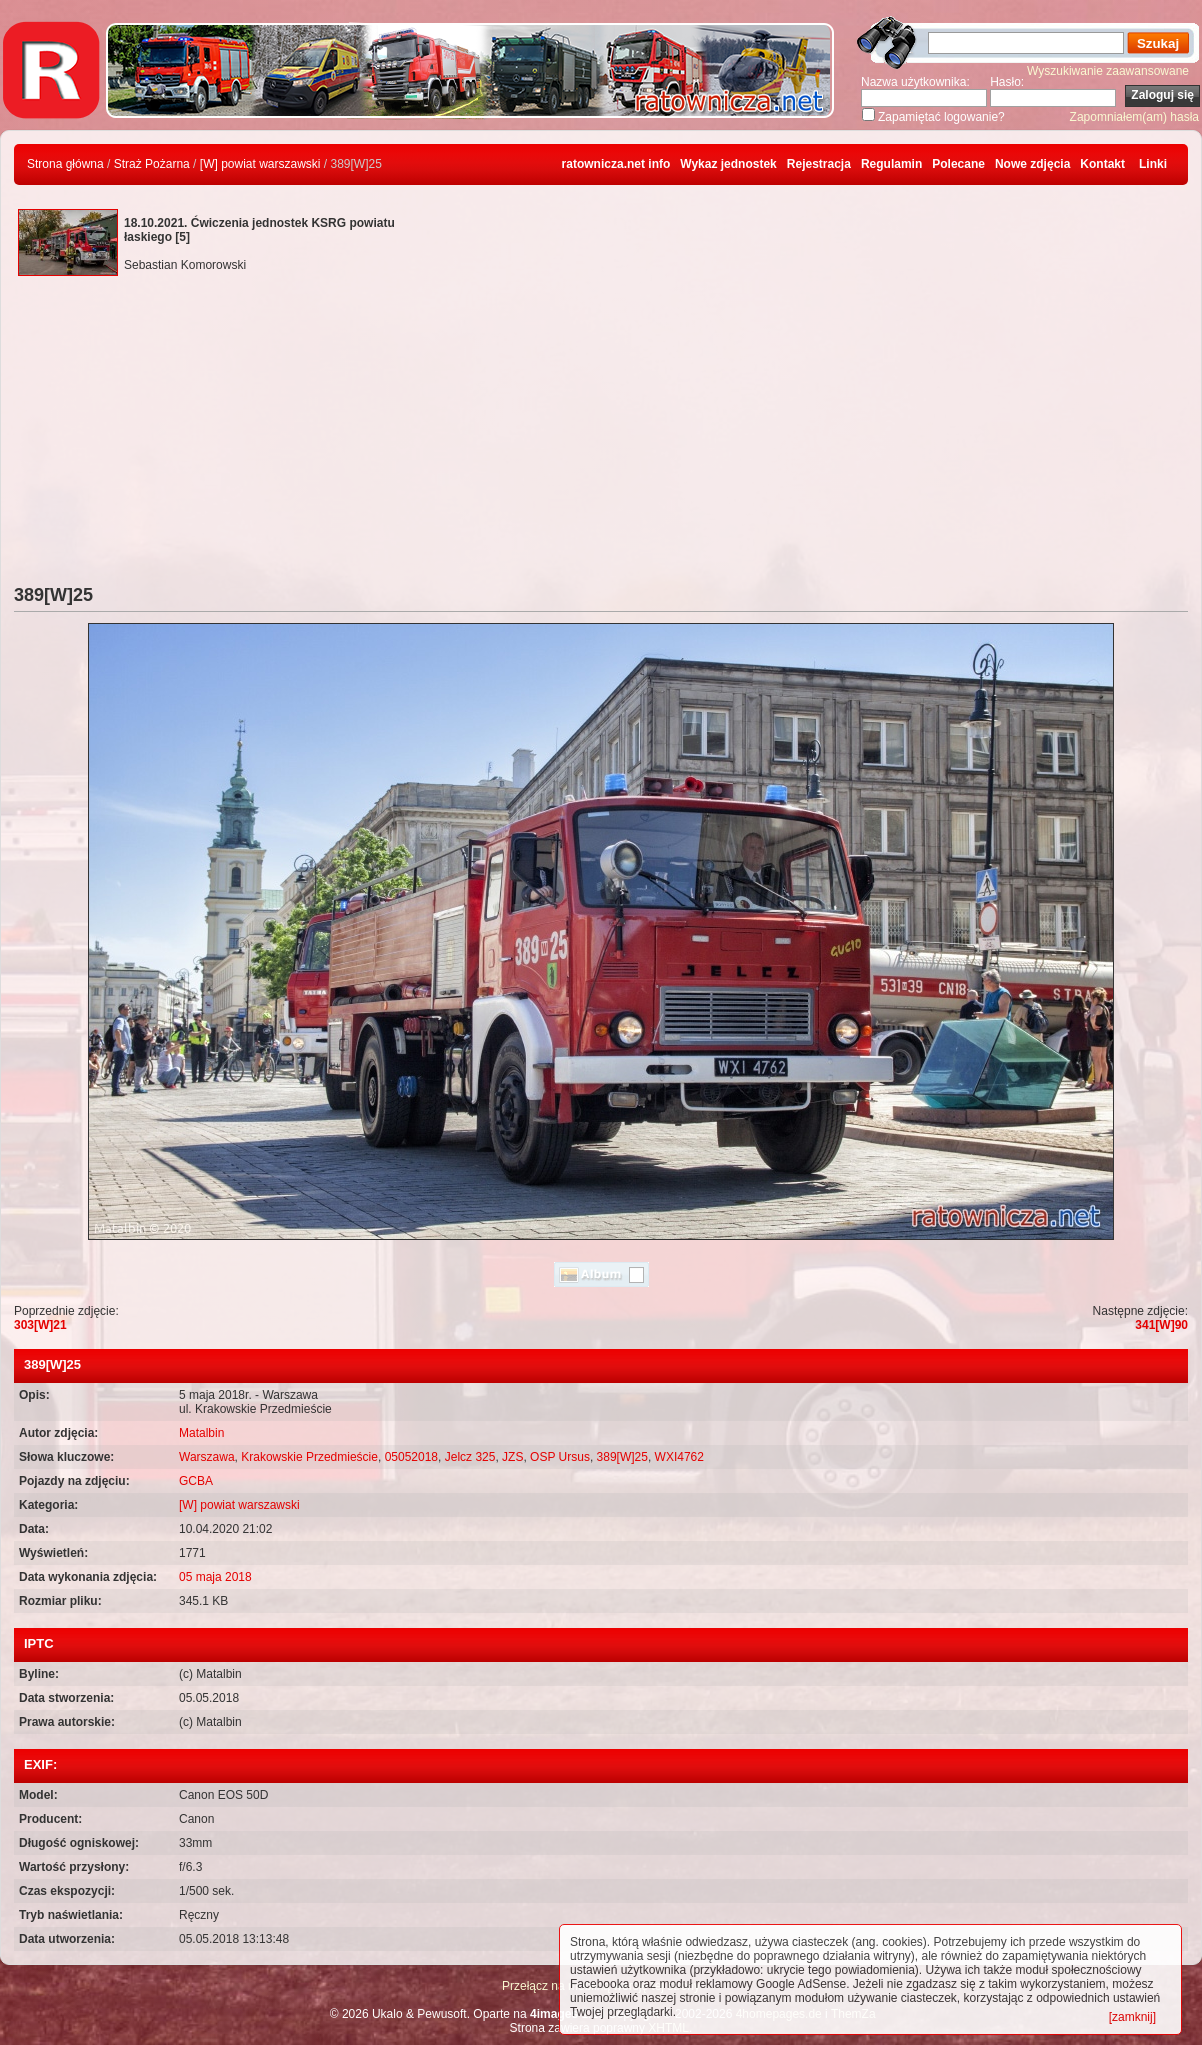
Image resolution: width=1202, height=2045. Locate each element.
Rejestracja (819, 164)
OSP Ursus (560, 1457)
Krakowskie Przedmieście (309, 1457)
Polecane (958, 164)
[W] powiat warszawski (260, 164)
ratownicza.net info (616, 164)
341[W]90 (1161, 1325)
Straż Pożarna (152, 164)
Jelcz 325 (470, 1457)
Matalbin (201, 1433)
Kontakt (1102, 164)
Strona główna (65, 164)
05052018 (411, 1457)
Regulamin (891, 164)
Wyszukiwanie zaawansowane (1108, 71)
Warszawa (207, 1457)
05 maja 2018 (215, 1577)
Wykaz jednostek (728, 164)
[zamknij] (1132, 2017)
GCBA (196, 1481)
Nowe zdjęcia (1032, 164)
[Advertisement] (601, 435)
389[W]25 (622, 1457)
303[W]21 (40, 1325)
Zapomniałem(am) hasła (1134, 117)
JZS (512, 1457)
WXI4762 (679, 1457)
